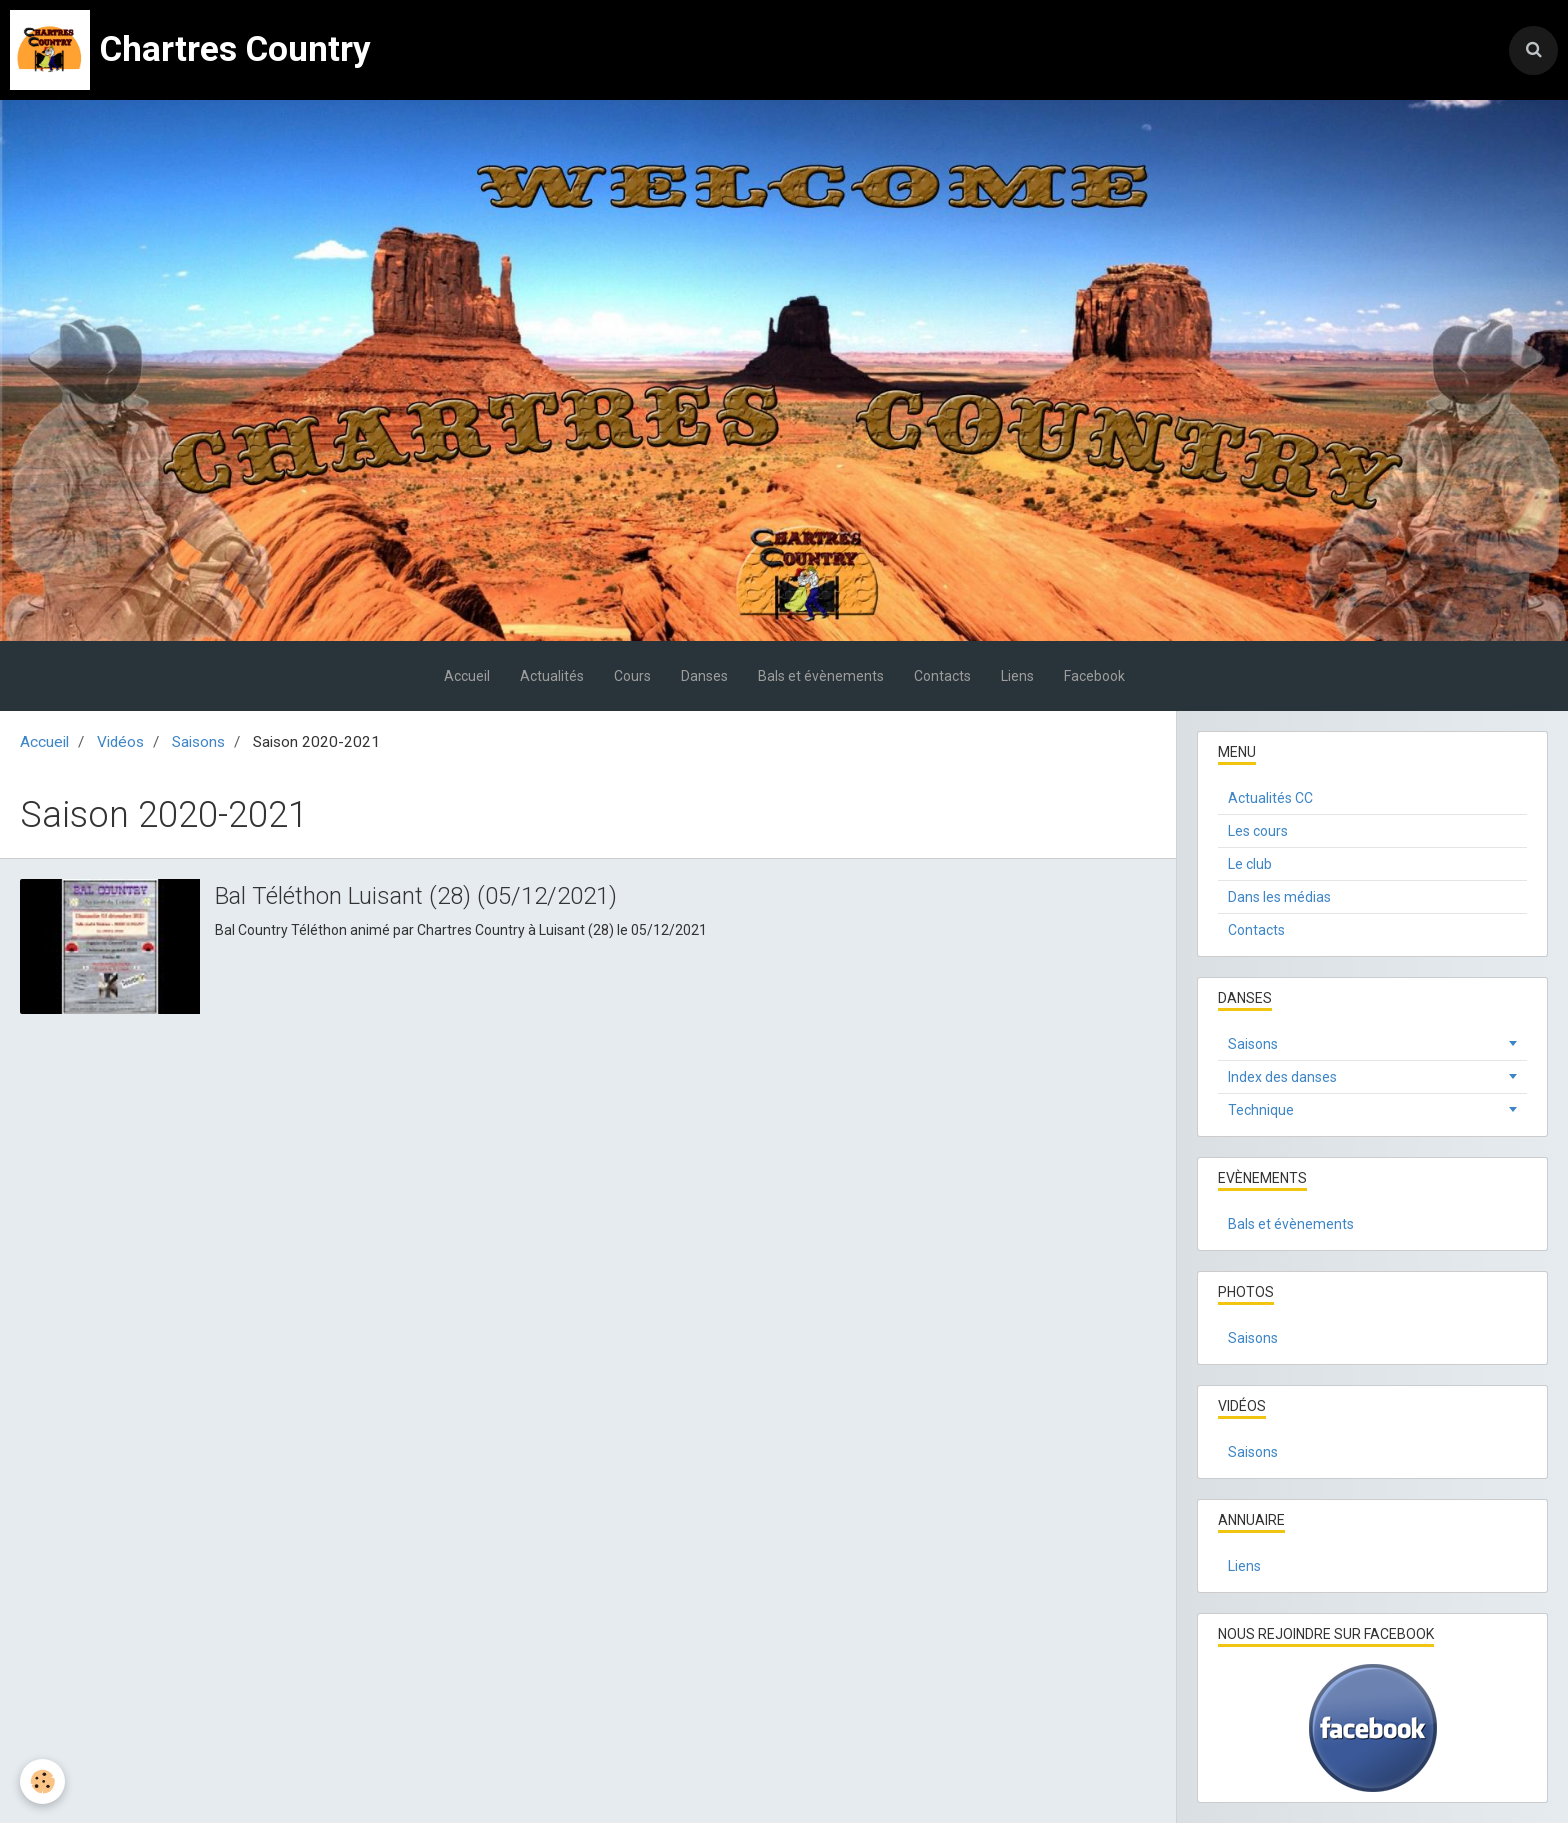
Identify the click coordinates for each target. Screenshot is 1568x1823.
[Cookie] (42, 1781)
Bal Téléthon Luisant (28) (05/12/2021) (416, 895)
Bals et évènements (821, 676)
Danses (704, 676)
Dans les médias (1279, 897)
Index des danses (1282, 1077)
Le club (1250, 864)
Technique (1261, 1110)
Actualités (552, 676)
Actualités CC (1270, 798)
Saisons (198, 742)
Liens (1017, 676)
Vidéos (120, 742)
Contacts (942, 676)
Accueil (467, 676)
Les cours (1258, 831)
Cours (632, 676)
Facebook (1094, 676)
